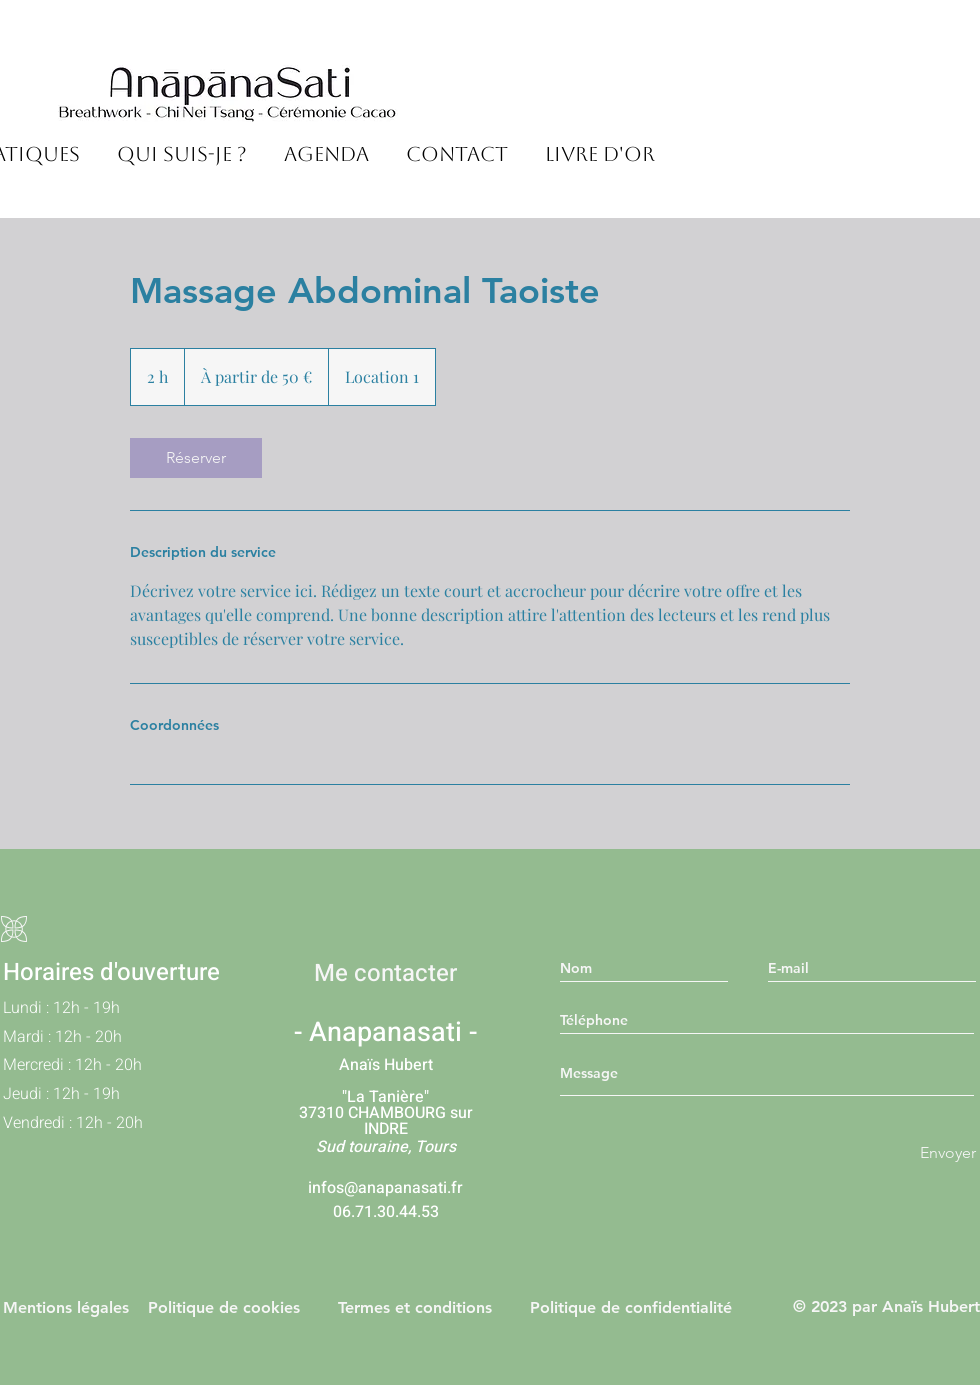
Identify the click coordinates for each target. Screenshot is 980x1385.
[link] (196, 458)
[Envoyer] (948, 1153)
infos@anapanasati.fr (385, 1188)
